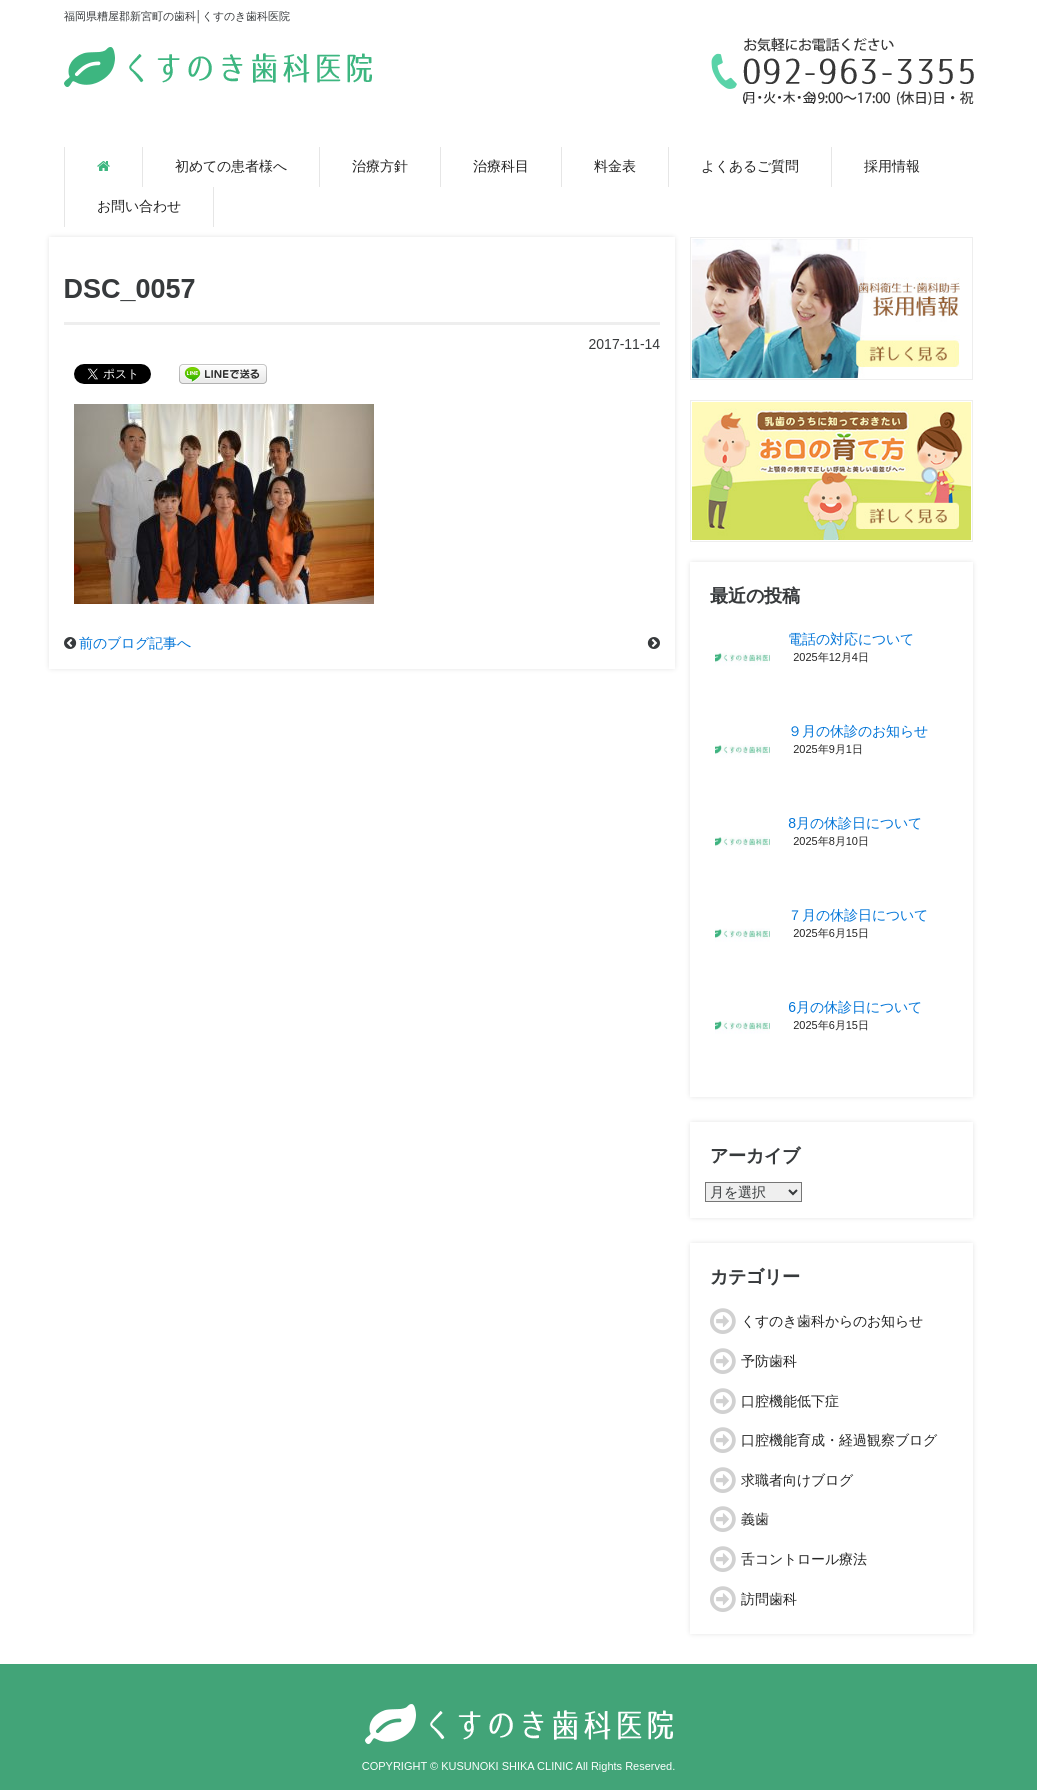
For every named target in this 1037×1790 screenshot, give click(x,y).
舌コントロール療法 (804, 1559)
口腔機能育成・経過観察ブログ (839, 1440)
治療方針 (380, 166)
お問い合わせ (139, 206)
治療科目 (501, 166)
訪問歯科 (769, 1599)
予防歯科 (769, 1361)
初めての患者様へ (231, 166)
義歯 (755, 1519)
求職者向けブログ (797, 1480)
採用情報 (892, 166)
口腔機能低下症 (790, 1401)
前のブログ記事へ (135, 643)
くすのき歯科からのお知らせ (832, 1321)
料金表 (615, 166)
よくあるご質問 (750, 166)
